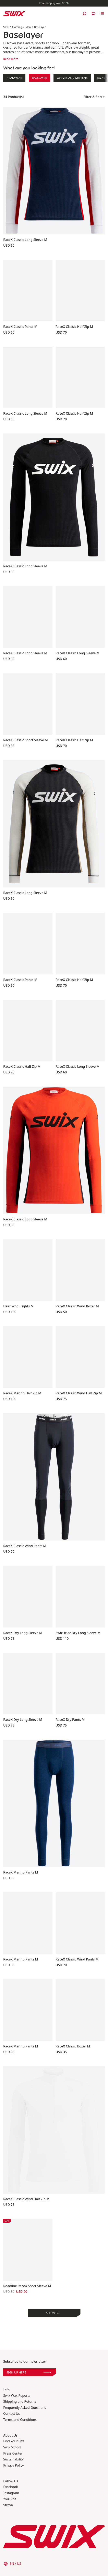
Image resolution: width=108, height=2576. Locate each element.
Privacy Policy (13, 2465)
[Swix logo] (14, 13)
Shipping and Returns (19, 2401)
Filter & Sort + (94, 97)
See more (53, 2313)
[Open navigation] (102, 14)
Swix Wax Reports (16, 2395)
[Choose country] (12, 2563)
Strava (8, 2505)
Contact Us (11, 2413)
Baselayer (40, 27)
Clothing (17, 27)
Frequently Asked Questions (24, 2408)
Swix (6, 27)
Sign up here (29, 2372)
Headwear (14, 78)
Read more (10, 59)
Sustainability (13, 2459)
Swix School (12, 2447)
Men (28, 27)
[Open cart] (93, 14)
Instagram (11, 2493)
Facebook (10, 2487)
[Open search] (84, 14)
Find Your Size (13, 2441)
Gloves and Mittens (72, 78)
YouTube (9, 2499)
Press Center (13, 2453)
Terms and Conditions (20, 2420)
